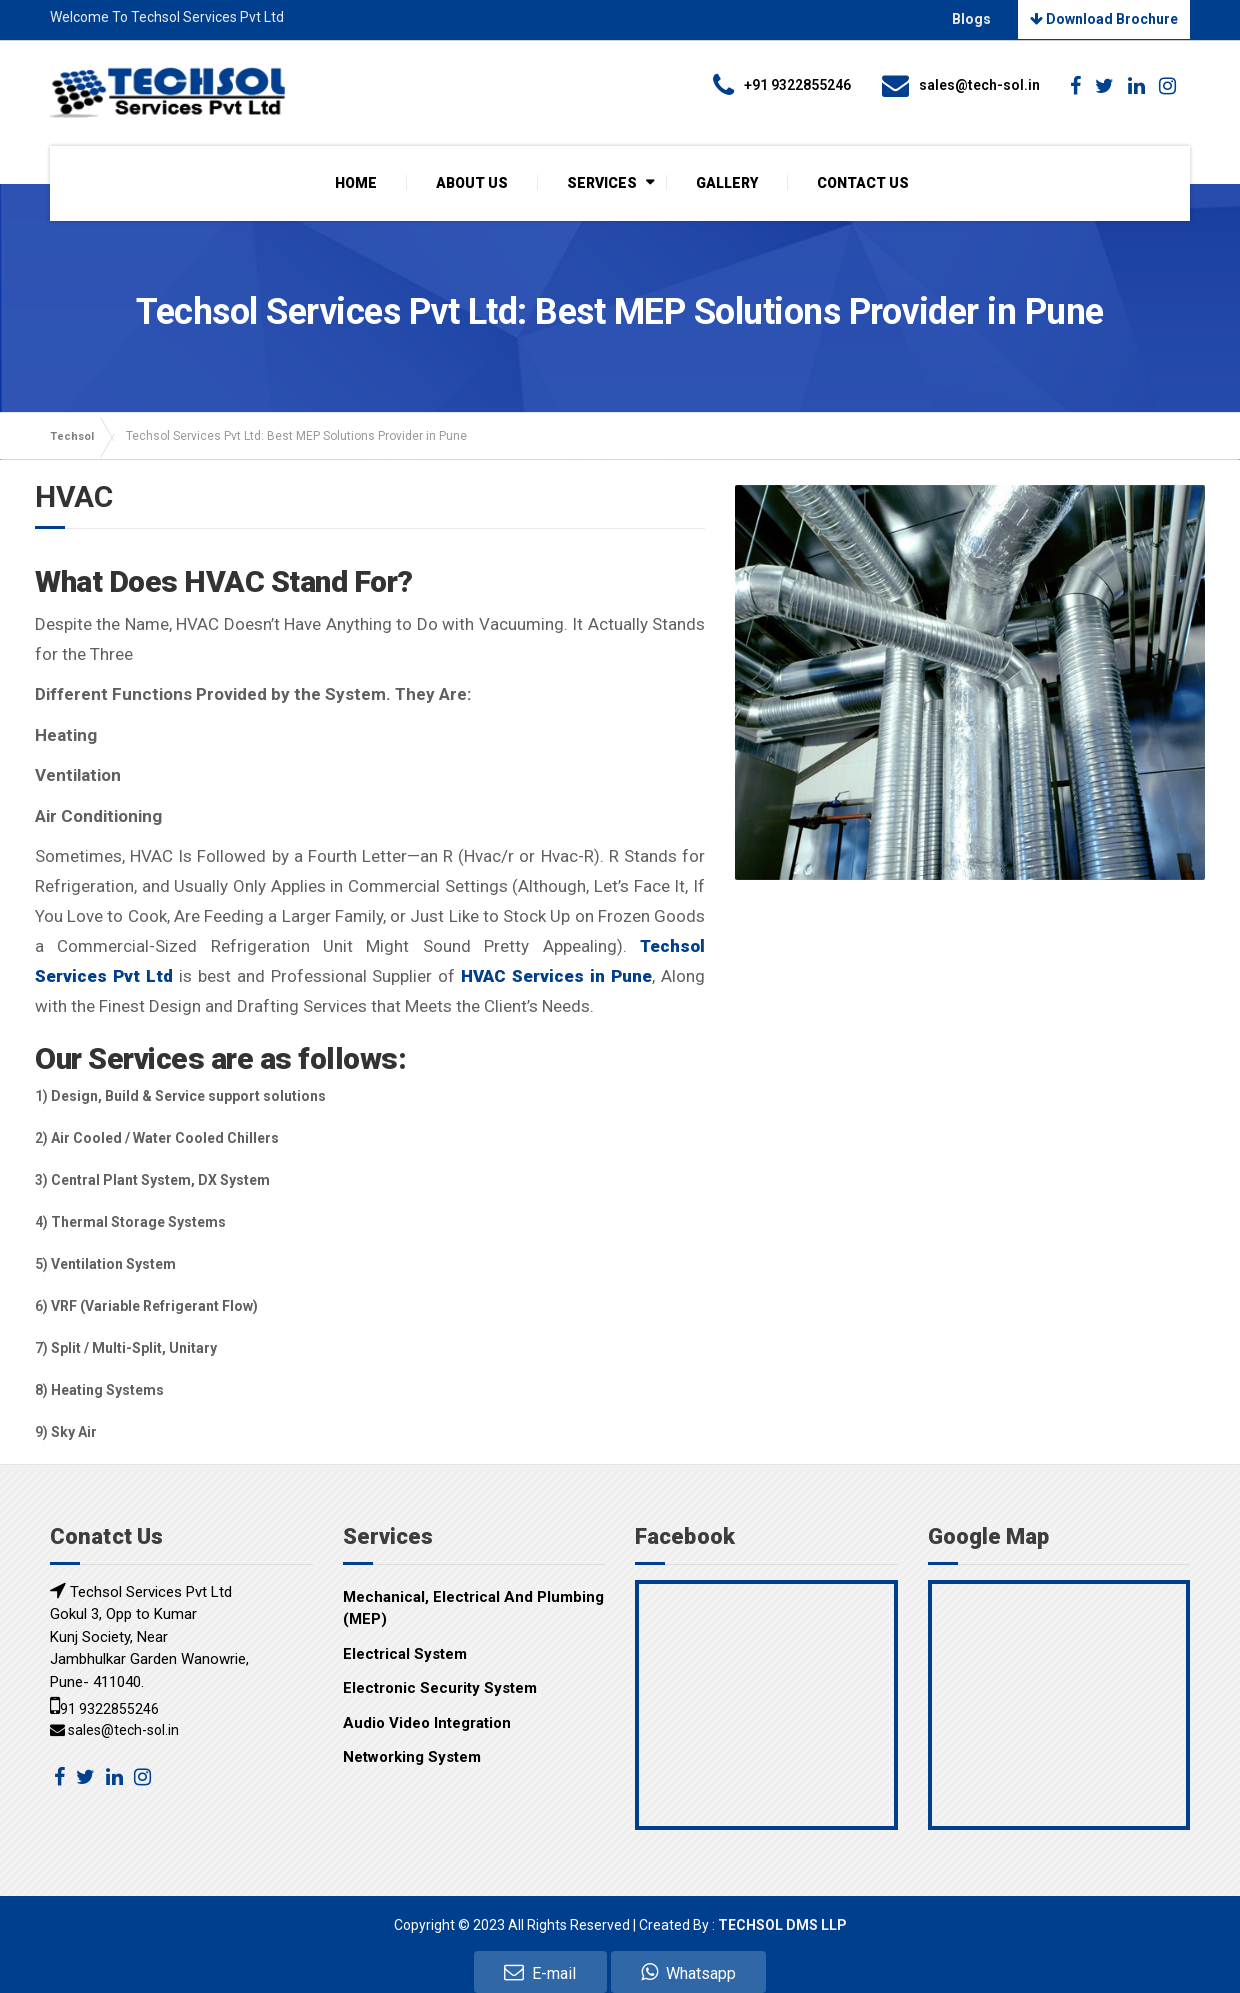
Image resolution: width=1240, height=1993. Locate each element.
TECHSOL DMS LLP (782, 1924)
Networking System (412, 1757)
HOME (356, 182)
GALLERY (727, 182)
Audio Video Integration (427, 1722)
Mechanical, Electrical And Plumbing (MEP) (473, 1607)
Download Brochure (1104, 19)
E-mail (540, 1972)
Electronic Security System (440, 1688)
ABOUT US (472, 182)
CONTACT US (863, 182)
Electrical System (405, 1653)
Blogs (977, 19)
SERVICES (602, 182)
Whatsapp (688, 1972)
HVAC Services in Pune (556, 976)
